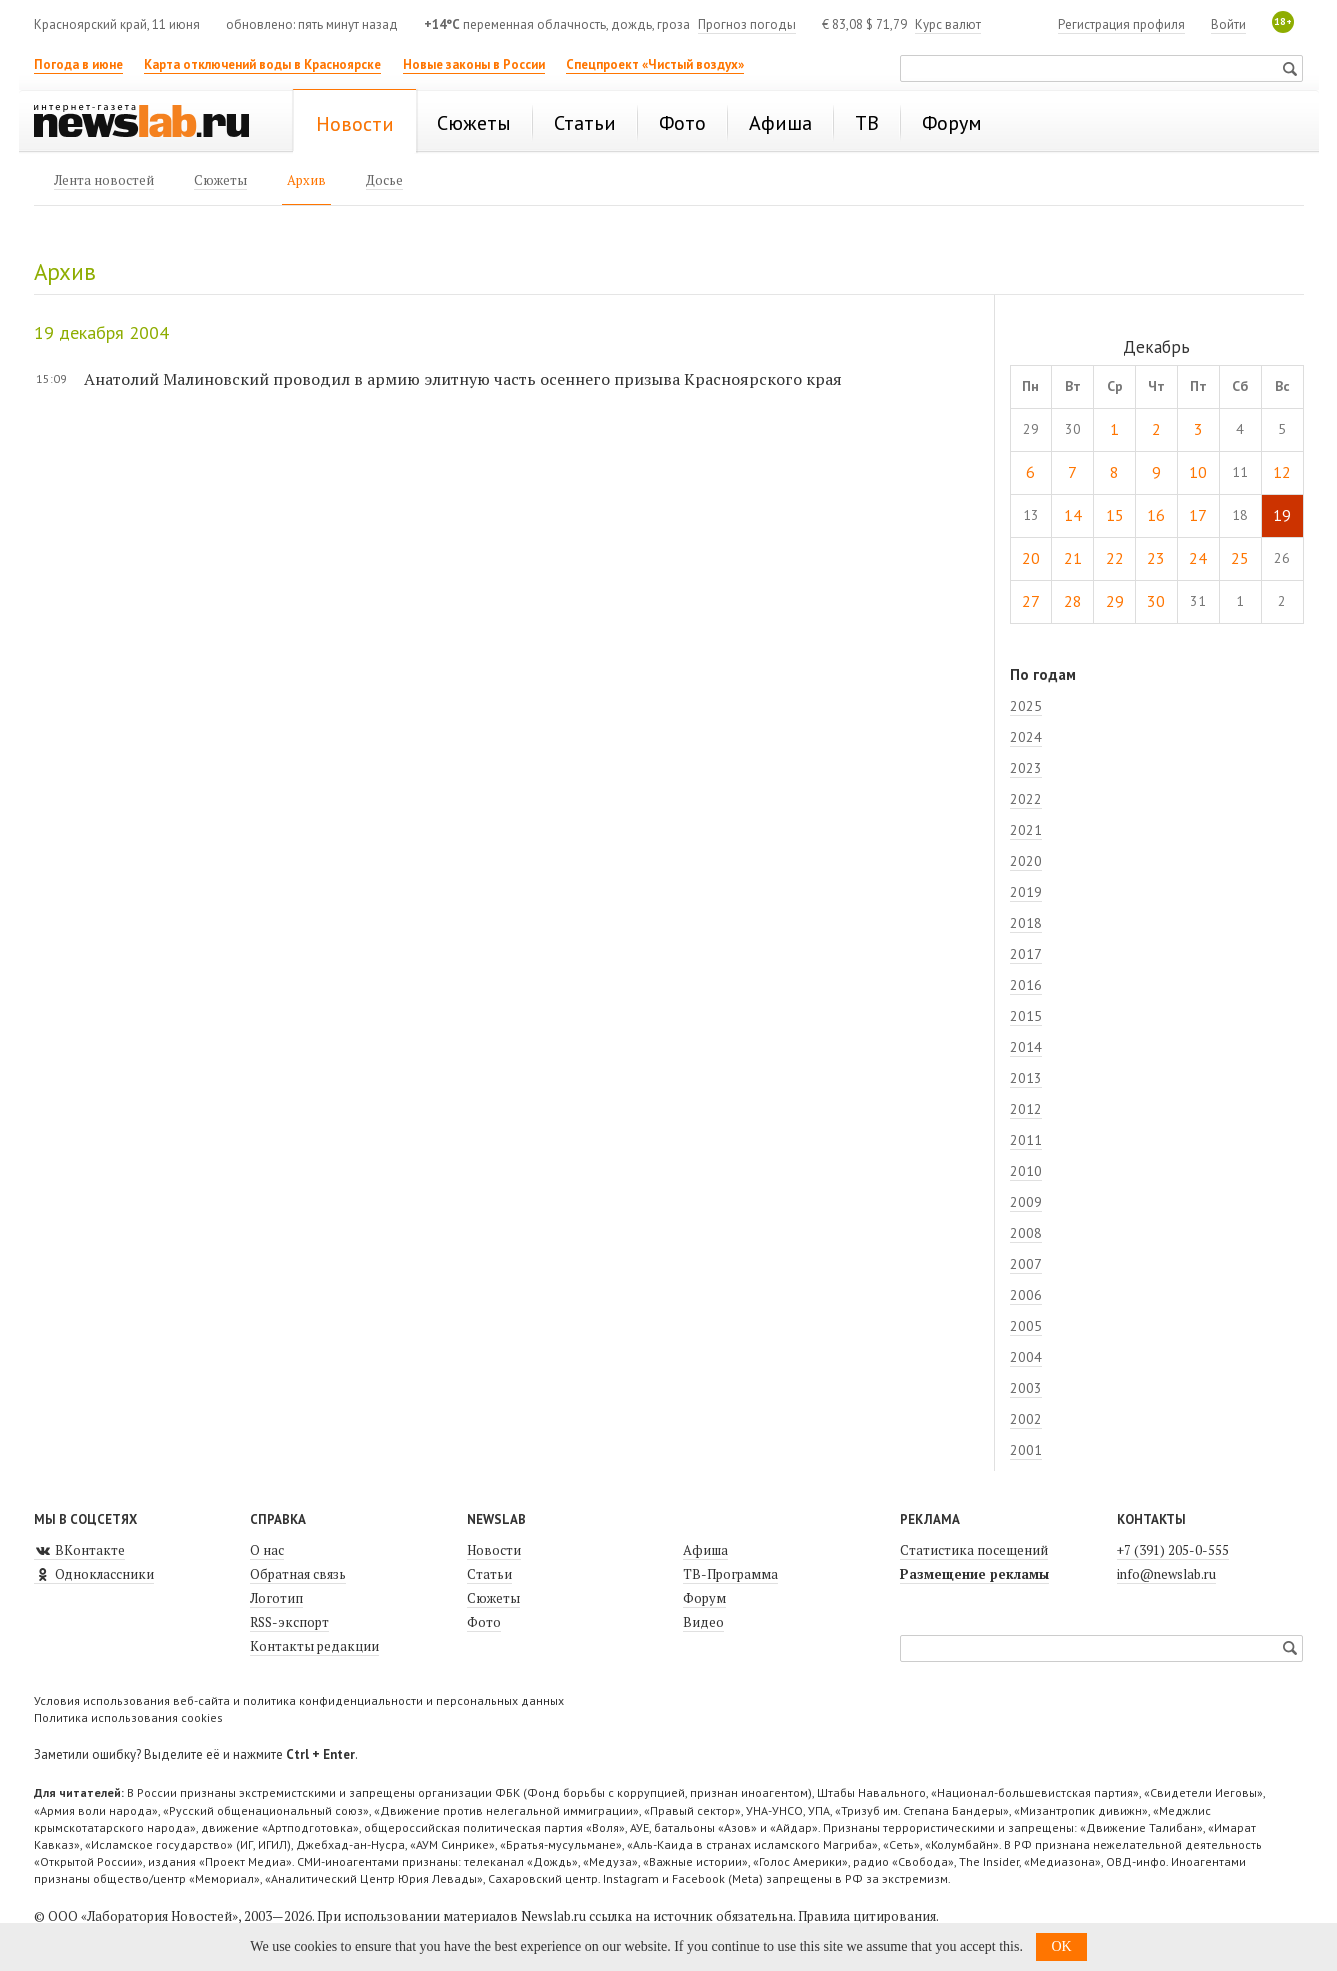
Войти (1228, 24)
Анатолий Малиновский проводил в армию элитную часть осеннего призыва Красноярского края (463, 379)
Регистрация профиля (1121, 24)
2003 (1026, 1388)
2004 (1026, 1357)
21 (1073, 558)
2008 (1026, 1233)
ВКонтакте (79, 1550)
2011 (1026, 1140)
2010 (1026, 1171)
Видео (703, 1622)
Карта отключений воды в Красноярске (262, 64)
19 (1282, 515)
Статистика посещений (974, 1550)
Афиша (705, 1550)
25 (1240, 558)
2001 (1026, 1450)
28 (1073, 601)
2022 (1026, 799)
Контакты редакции (314, 1646)
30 (1156, 601)
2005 (1026, 1326)
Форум (704, 1598)
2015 (1026, 1016)
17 (1198, 515)
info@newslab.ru (1166, 1574)
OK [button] (1061, 1946)
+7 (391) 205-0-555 (1173, 1550)
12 (1282, 472)
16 (1156, 515)
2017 (1026, 954)
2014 (1026, 1047)
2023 (1026, 768)
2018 (1026, 923)
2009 (1026, 1202)
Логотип (276, 1598)
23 (1156, 558)
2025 (1026, 706)
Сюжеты (493, 1598)
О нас (267, 1550)
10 (1198, 472)
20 (1031, 558)
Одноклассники (94, 1574)
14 (1073, 515)
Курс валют (948, 24)
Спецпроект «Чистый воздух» (655, 64)
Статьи (489, 1574)
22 (1115, 558)
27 (1031, 601)
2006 (1026, 1295)
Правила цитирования (867, 1916)
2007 (1026, 1264)
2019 (1026, 892)
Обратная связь (298, 1574)
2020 (1026, 861)
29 (1115, 601)
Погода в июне (78, 64)
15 (1115, 515)
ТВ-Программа (730, 1574)
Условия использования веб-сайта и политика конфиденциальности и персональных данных (299, 1700)
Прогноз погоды (747, 24)
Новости (494, 1550)
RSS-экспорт (289, 1622)
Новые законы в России (474, 64)
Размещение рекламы (974, 1574)
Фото (484, 1622)
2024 (1026, 737)
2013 (1026, 1078)
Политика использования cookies (128, 1717)
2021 (1026, 830)
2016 (1026, 985)
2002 (1026, 1419)
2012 (1026, 1109)
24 (1198, 558)
